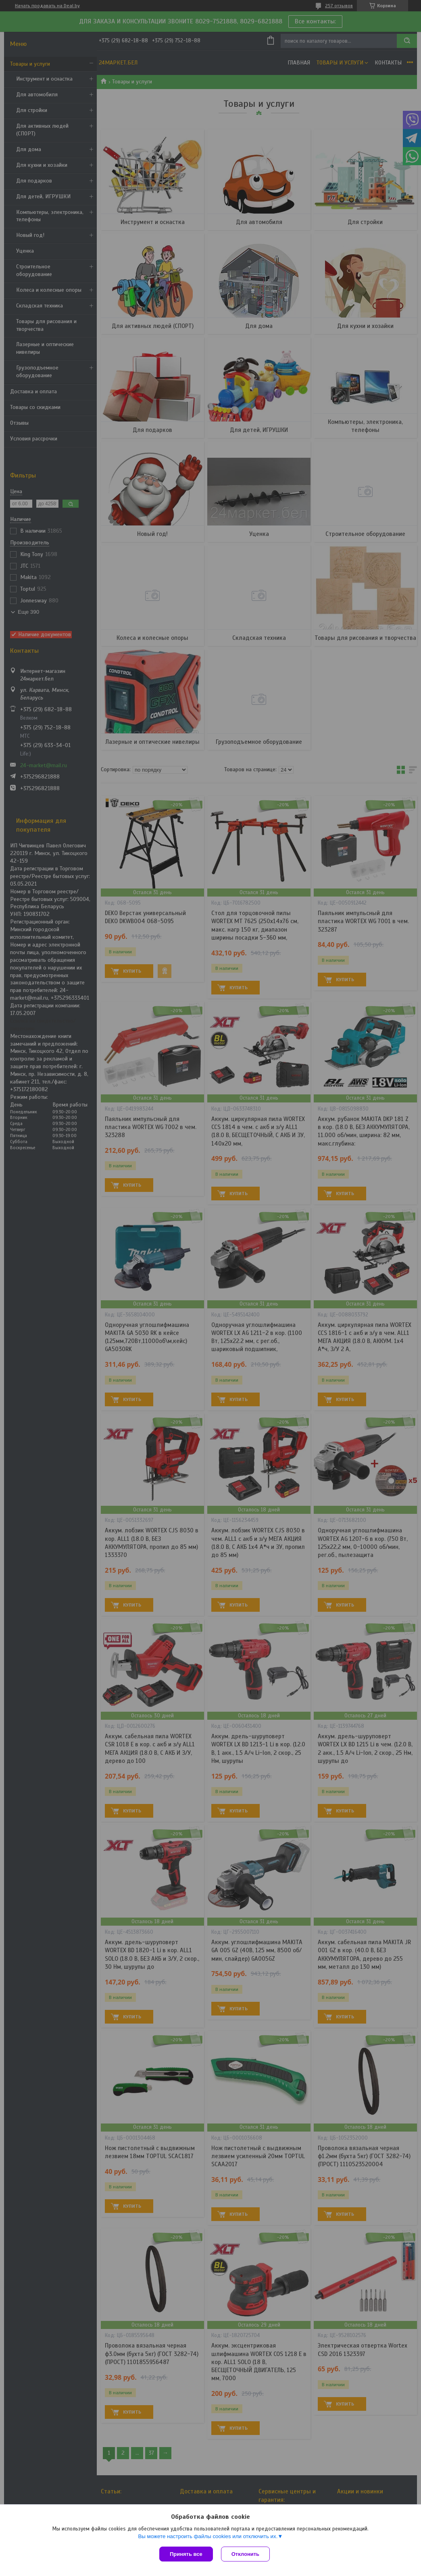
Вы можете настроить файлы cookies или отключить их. (207, 2536)
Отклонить (245, 2554)
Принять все (186, 2554)
